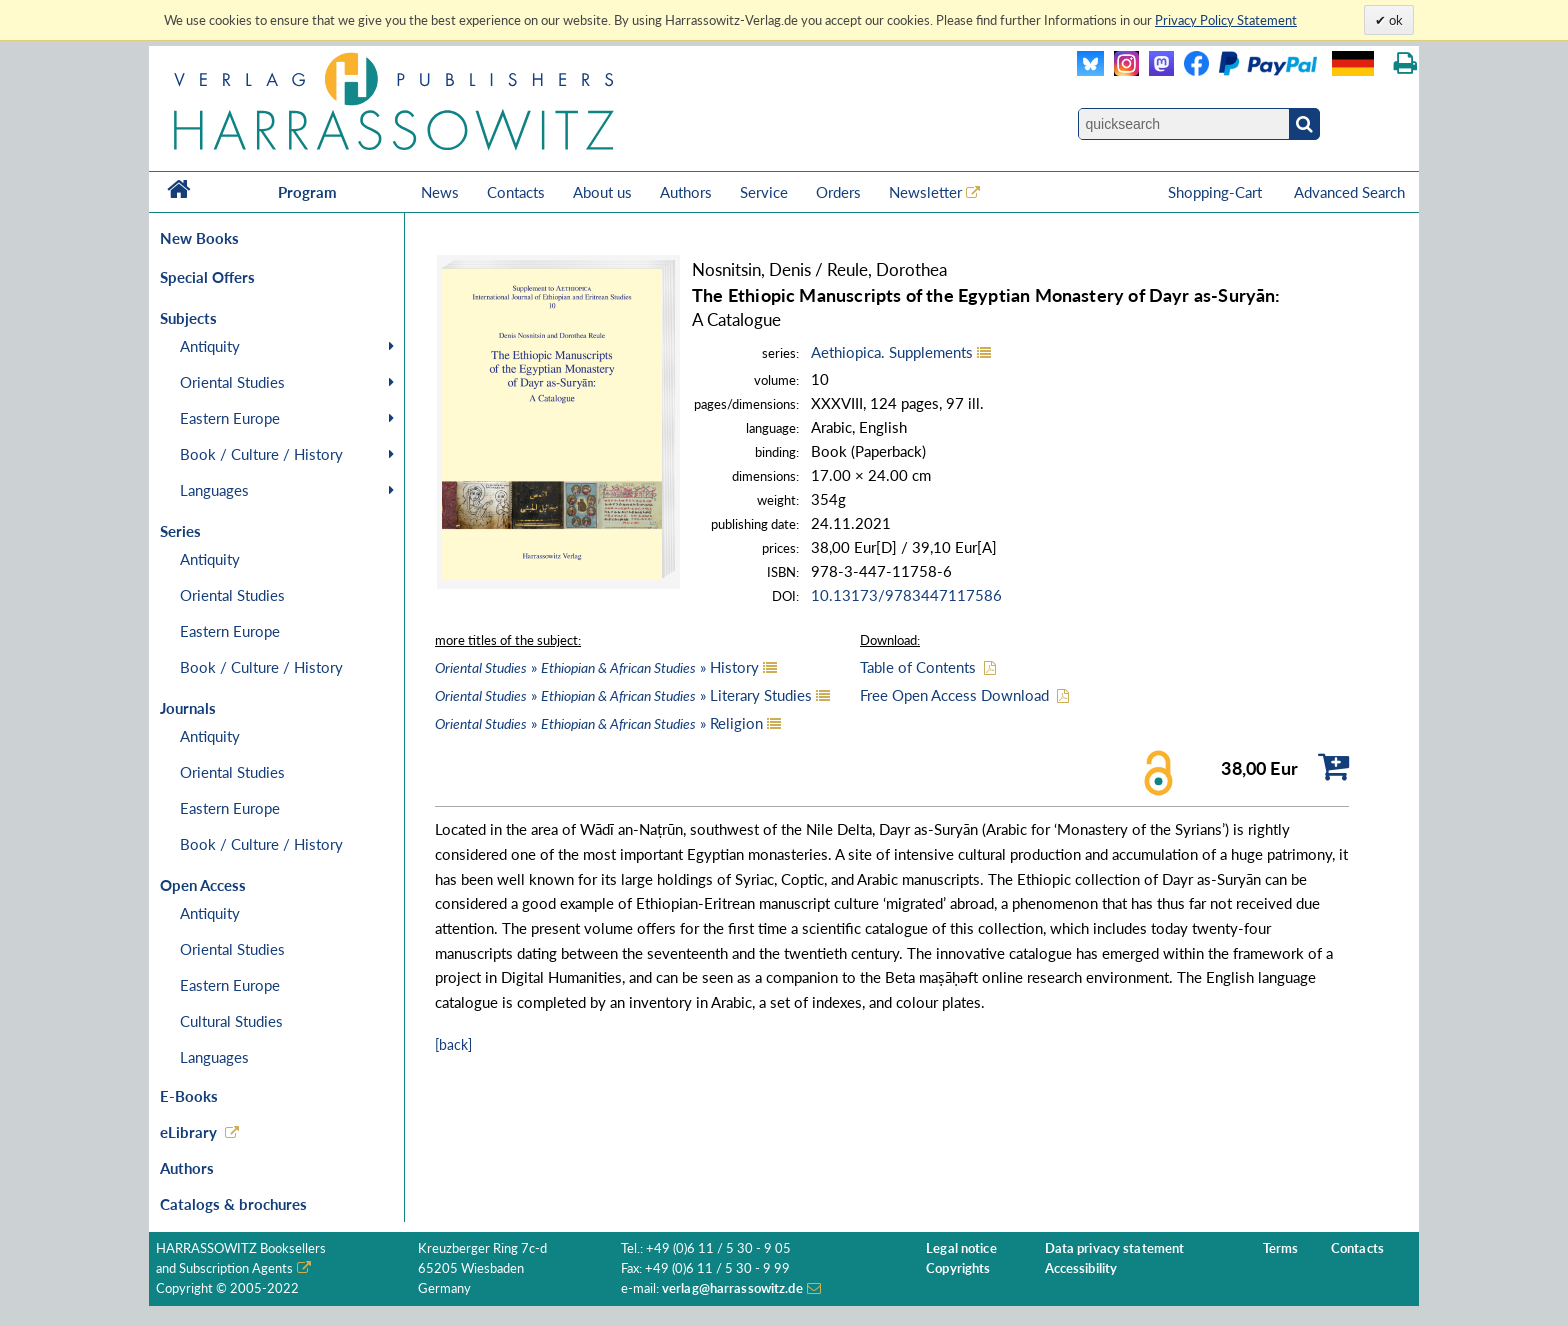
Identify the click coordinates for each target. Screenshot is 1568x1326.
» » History (597, 667)
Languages (214, 490)
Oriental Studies (232, 382)
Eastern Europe (230, 418)
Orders (838, 192)
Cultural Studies (231, 1021)
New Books (199, 238)
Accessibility (1081, 1268)
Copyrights (958, 1268)
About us (602, 192)
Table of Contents (918, 667)
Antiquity (210, 346)
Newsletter (925, 192)
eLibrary (188, 1132)
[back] (453, 1044)
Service (764, 192)
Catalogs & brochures (233, 1204)
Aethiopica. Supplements (892, 352)
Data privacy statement (1115, 1248)
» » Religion (599, 723)
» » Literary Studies (623, 695)
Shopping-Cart (1217, 192)
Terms (1281, 1248)
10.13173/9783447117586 (906, 595)
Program (307, 192)
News (440, 192)
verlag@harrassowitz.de (732, 1288)
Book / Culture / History (261, 454)
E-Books (189, 1096)
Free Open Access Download (954, 695)
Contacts (516, 192)
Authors (686, 192)
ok (1394, 20)
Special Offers (207, 277)
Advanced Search (1349, 192)
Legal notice (961, 1248)
